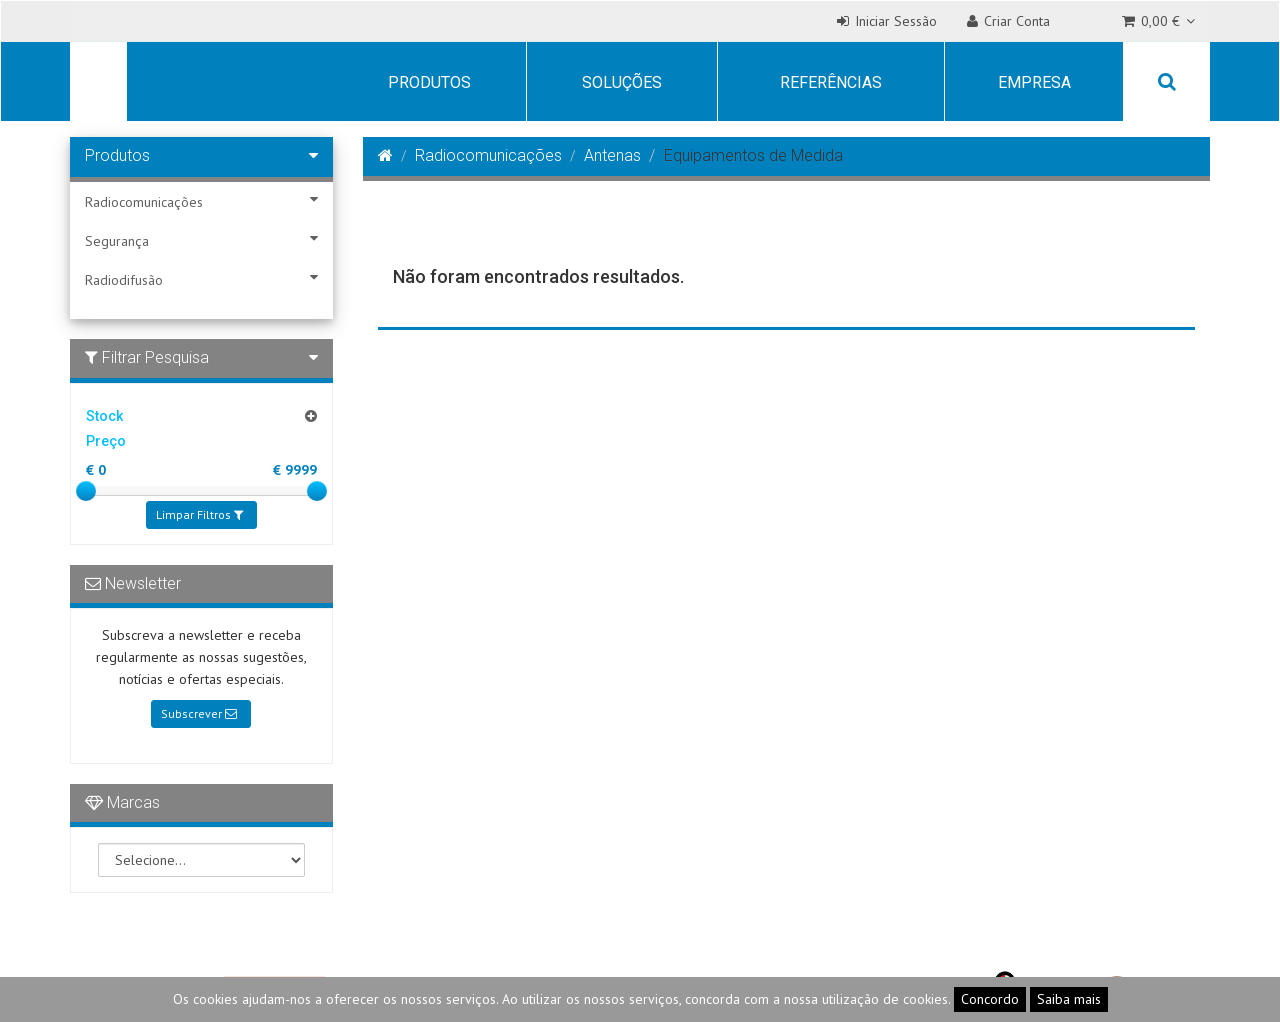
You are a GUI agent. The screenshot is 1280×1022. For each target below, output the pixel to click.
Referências (831, 82)
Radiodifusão (201, 279)
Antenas (612, 155)
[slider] (86, 491)
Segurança (201, 240)
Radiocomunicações (201, 201)
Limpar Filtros (199, 514)
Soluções (622, 82)
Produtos (429, 82)
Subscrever (199, 713)
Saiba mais (1069, 999)
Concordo (990, 999)
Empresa (1034, 82)
